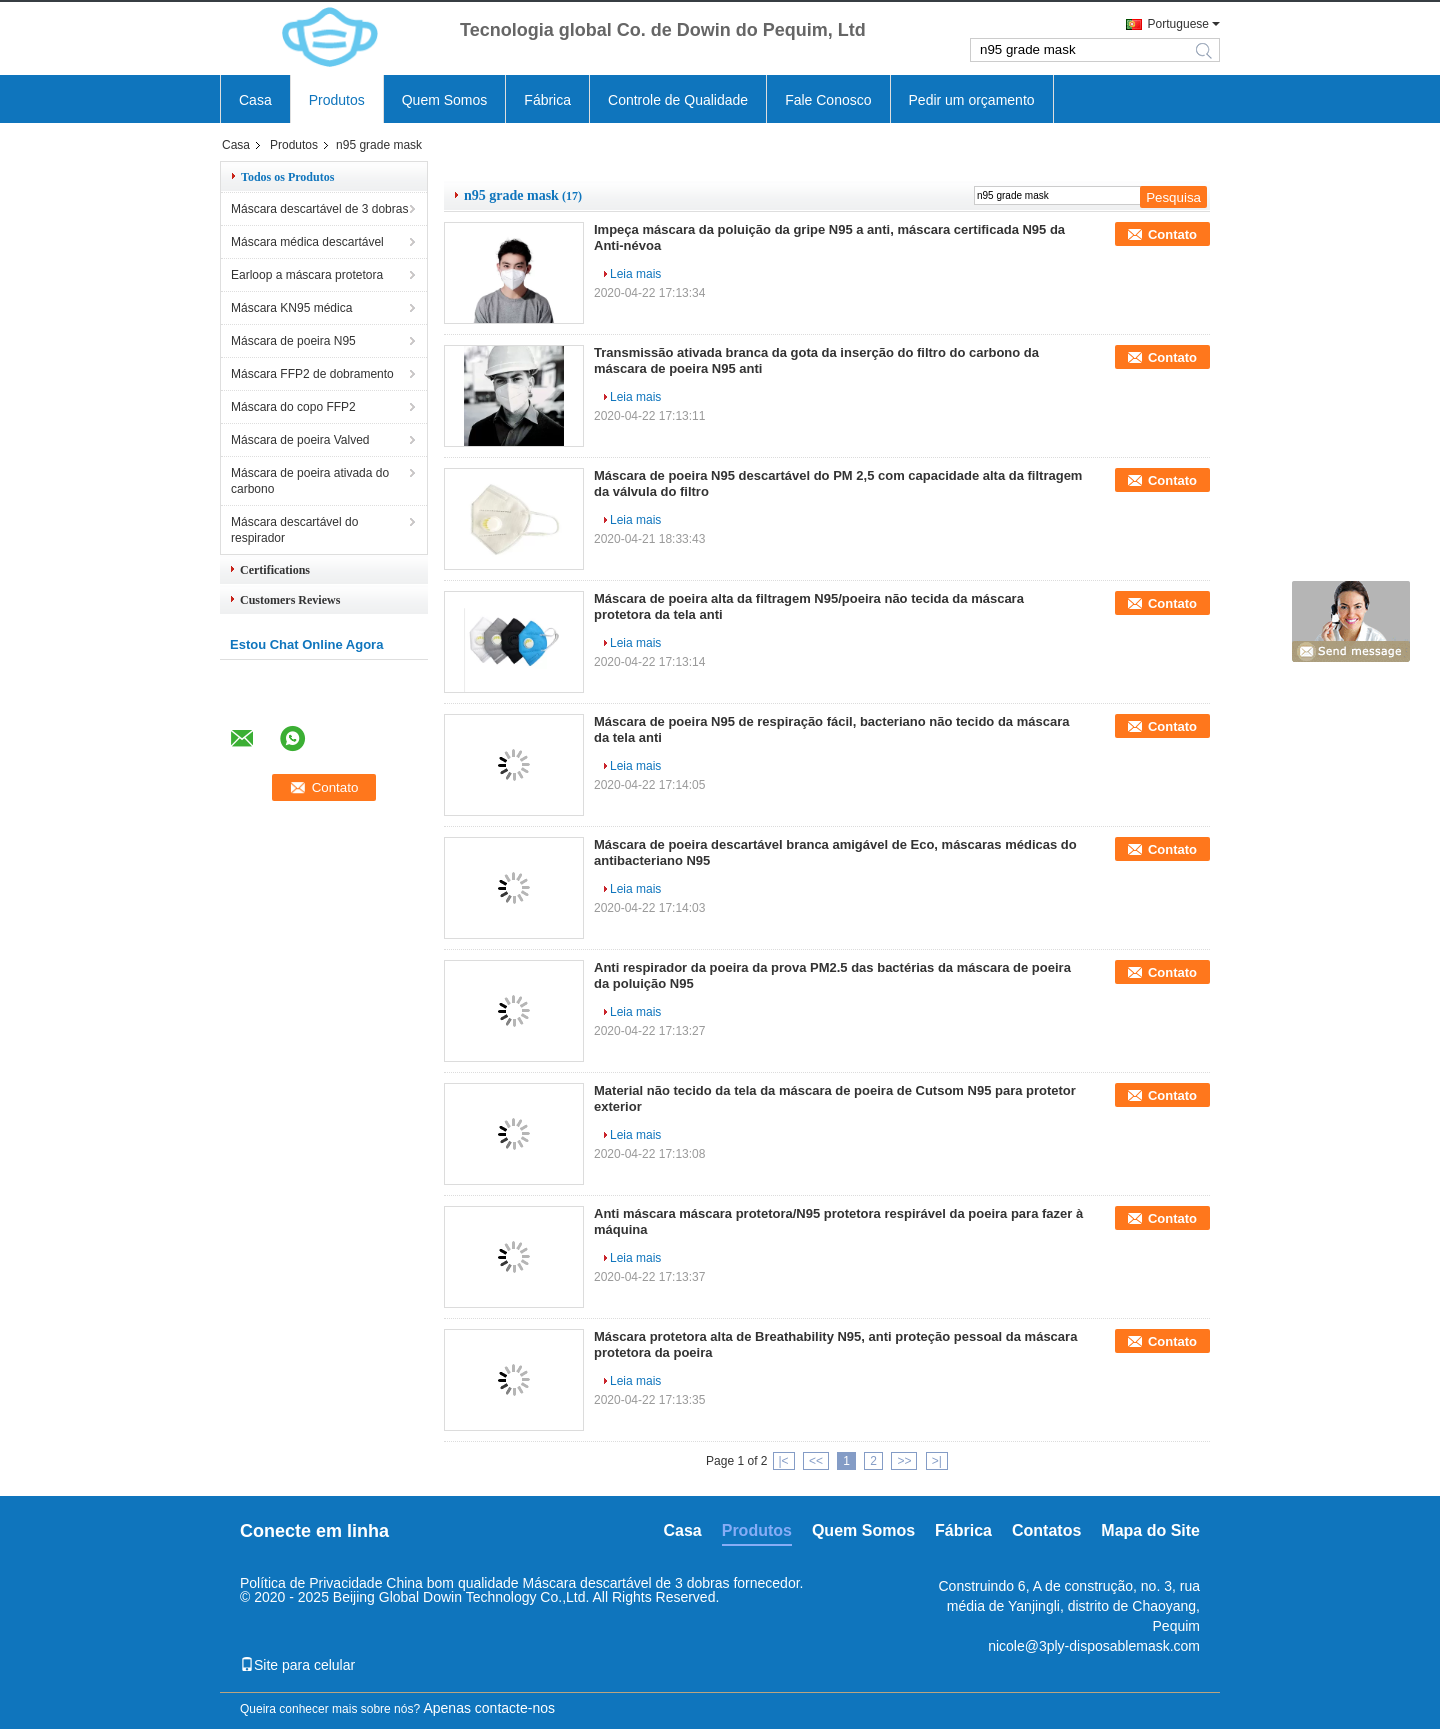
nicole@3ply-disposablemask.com (1094, 1646)
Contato (1172, 234)
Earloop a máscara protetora (307, 275)
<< (816, 1461)
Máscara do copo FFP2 (293, 407)
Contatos (1046, 1530)
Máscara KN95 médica (291, 308)
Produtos (337, 100)
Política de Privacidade (311, 1583)
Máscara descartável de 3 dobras (319, 209)
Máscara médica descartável (307, 242)
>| (937, 1461)
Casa (255, 100)
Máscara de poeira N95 (293, 341)
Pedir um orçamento (972, 100)
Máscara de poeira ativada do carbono (310, 481)
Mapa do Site (1150, 1530)
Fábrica (547, 100)
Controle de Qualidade (678, 100)
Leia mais (635, 274)
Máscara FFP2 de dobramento (312, 374)
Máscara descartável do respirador (294, 530)
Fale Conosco (828, 100)
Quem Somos (445, 100)
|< (784, 1461)
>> (904, 1461)
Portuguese (1178, 24)
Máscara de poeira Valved (300, 440)
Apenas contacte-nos (489, 1708)
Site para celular (297, 1665)
